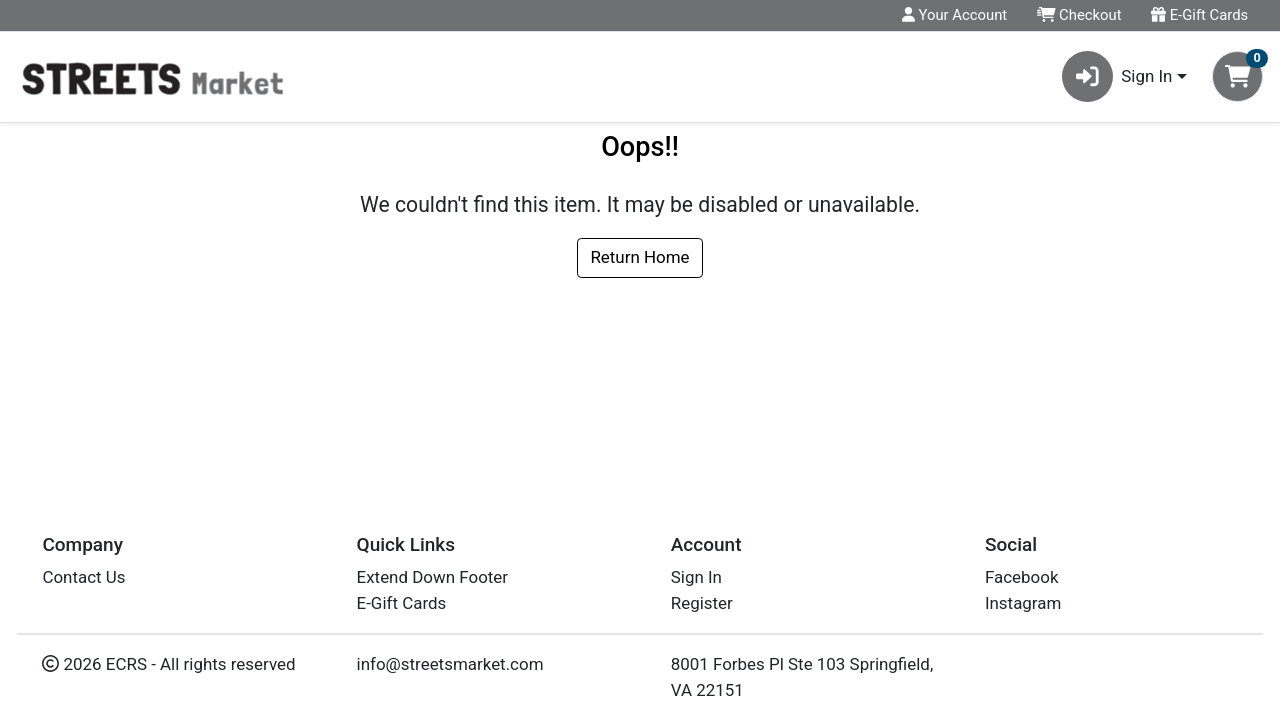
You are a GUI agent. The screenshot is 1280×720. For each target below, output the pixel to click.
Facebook (1022, 577)
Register (702, 603)
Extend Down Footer (433, 577)
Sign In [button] (1117, 76)
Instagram (1023, 603)
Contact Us (83, 577)
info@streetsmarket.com (450, 664)
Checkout (1079, 15)
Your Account (954, 15)
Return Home (639, 257)
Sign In (696, 577)
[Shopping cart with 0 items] (1237, 76)
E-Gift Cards (1199, 15)
